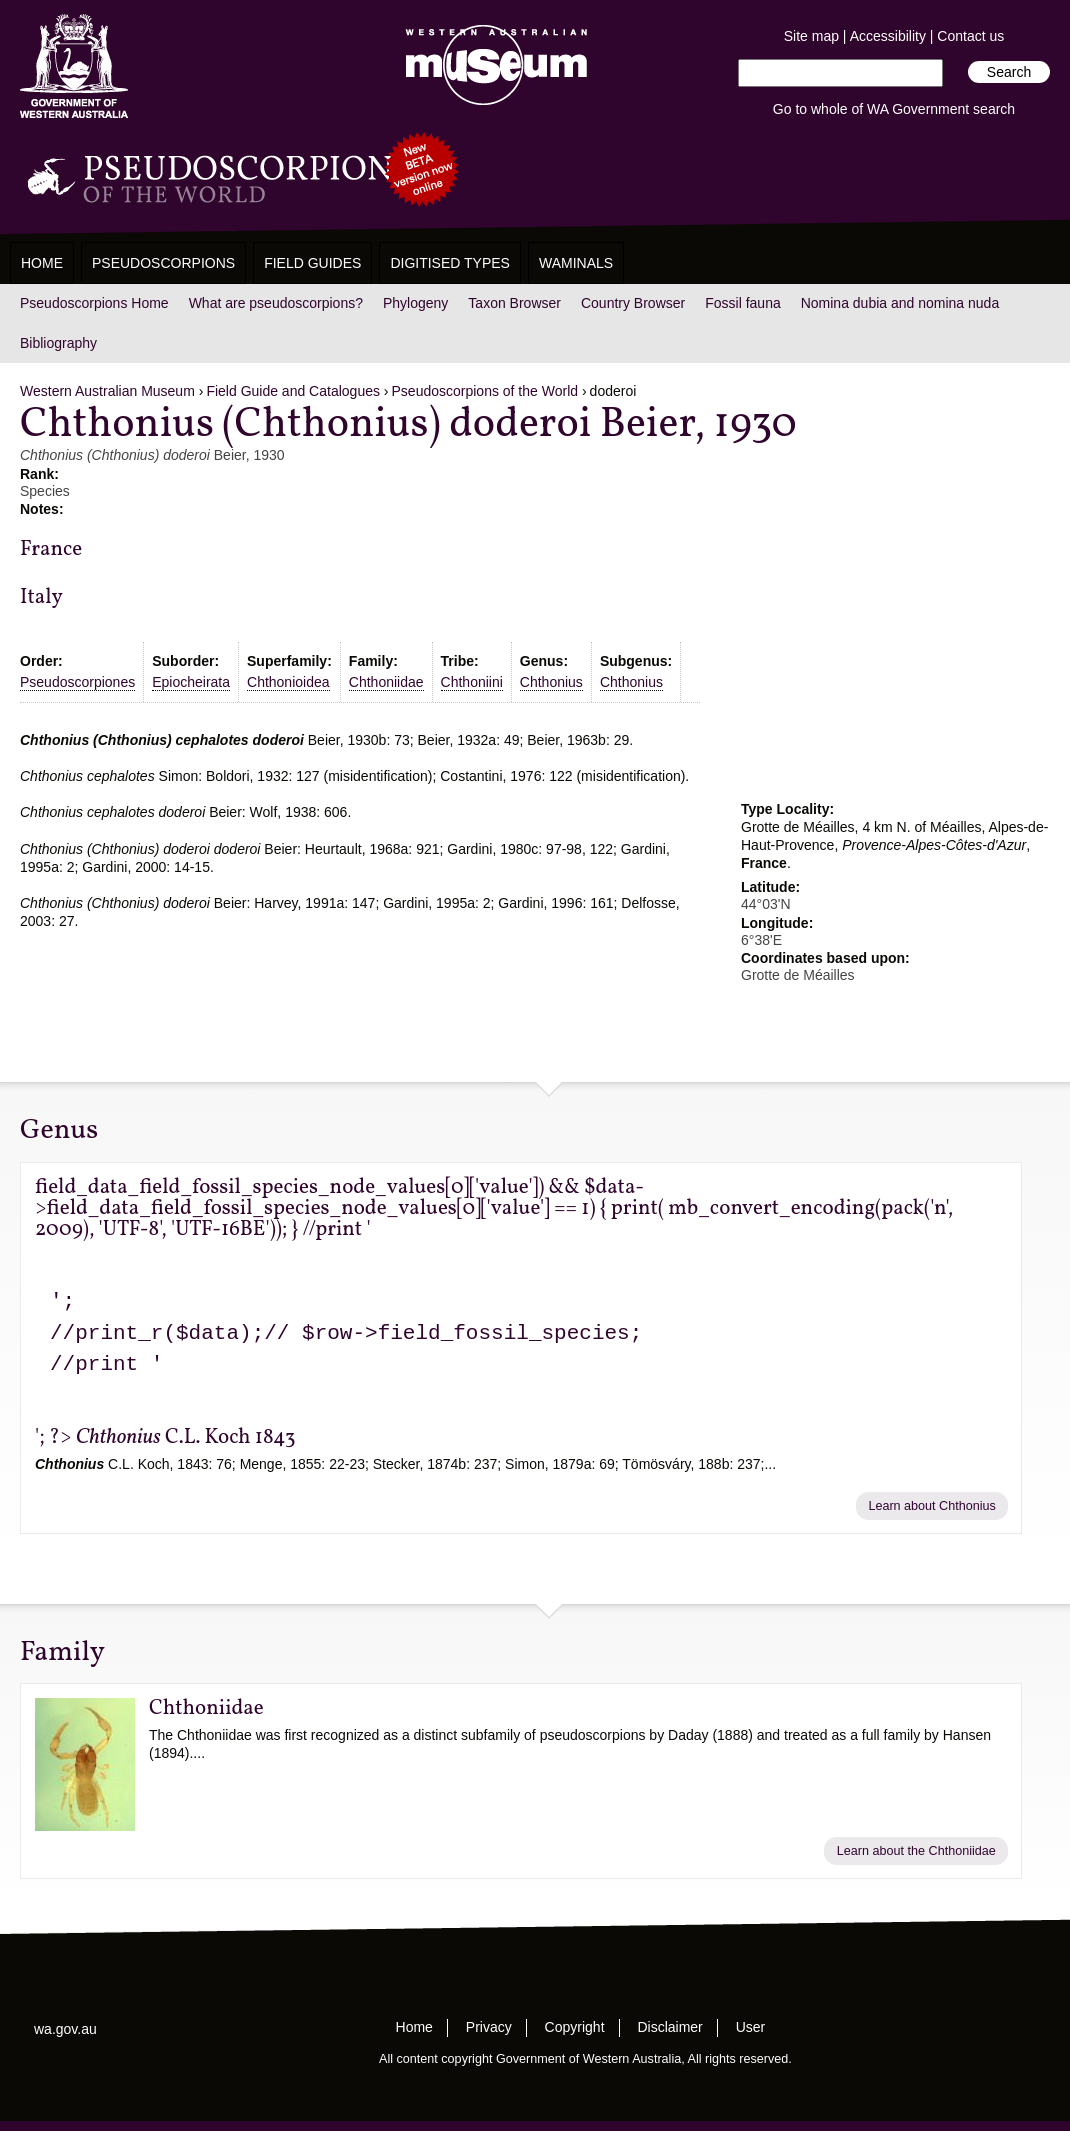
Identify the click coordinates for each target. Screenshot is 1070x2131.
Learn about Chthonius (931, 1506)
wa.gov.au (65, 2029)
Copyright (575, 2027)
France (51, 549)
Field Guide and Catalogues (293, 391)
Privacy (489, 2027)
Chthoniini (472, 682)
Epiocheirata (191, 682)
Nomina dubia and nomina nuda (900, 303)
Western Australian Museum (492, 66)
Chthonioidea (288, 682)
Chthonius (551, 682)
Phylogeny (415, 303)
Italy (41, 597)
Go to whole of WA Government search (894, 109)
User (751, 2027)
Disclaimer (669, 2027)
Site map (811, 36)
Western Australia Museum (74, 66)
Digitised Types (450, 263)
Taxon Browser (514, 303)
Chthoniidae (386, 682)
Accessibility (888, 36)
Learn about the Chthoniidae (916, 1851)
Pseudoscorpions (163, 263)
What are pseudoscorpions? (276, 303)
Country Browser (633, 303)
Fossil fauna (742, 303)
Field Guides (312, 263)
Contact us (970, 36)
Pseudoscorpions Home (94, 303)
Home (42, 263)
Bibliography (58, 343)
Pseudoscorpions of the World (485, 391)
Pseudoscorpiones (77, 682)
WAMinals (576, 263)
